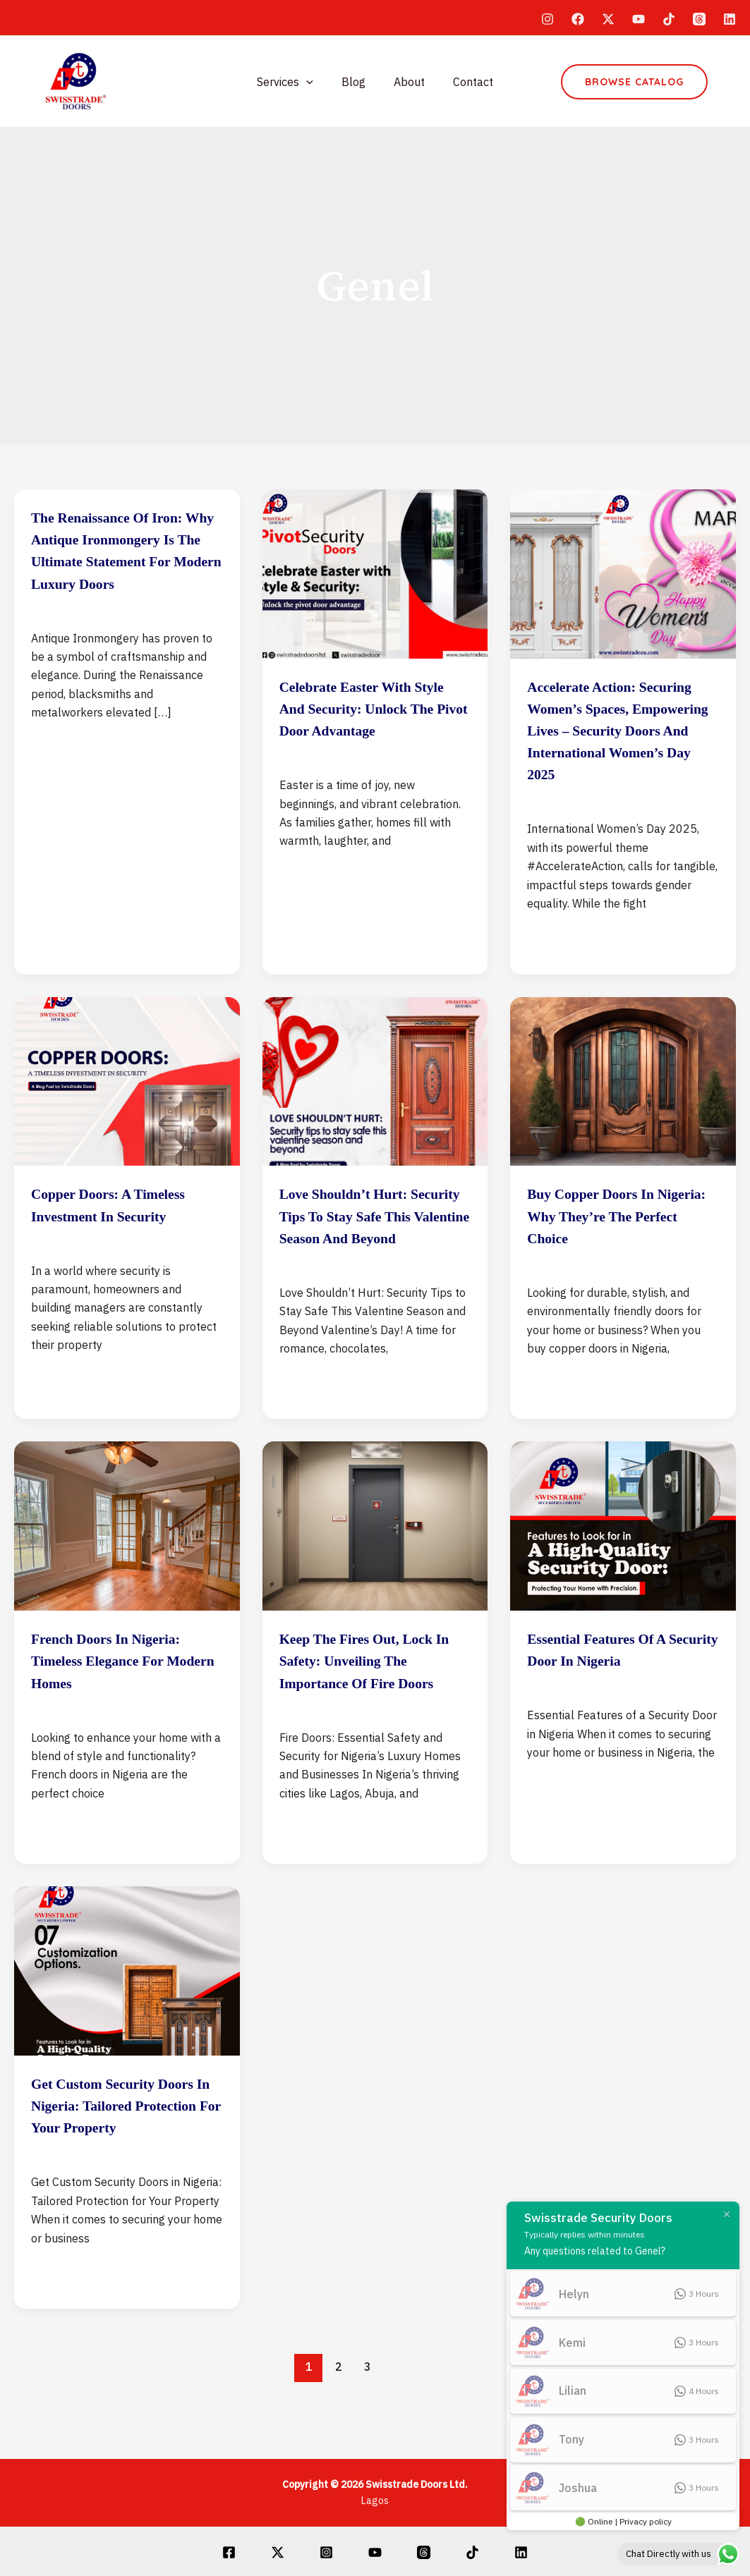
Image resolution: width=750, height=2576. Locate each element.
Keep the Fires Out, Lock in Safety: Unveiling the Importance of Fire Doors (373, 1704)
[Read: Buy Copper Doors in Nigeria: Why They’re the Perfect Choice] (623, 1102)
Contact (464, 82)
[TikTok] (669, 19)
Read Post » (63, 770)
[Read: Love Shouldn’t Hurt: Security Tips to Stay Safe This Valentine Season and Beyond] (375, 1102)
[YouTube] (638, 19)
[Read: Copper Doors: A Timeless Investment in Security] (127, 1102)
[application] (315, 82)
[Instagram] (547, 19)
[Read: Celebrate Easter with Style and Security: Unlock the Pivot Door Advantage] (375, 573)
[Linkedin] (729, 19)
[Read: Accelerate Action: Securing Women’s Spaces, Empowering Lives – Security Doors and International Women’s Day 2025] (623, 573)
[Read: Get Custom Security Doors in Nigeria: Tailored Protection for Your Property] (127, 2014)
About (406, 82)
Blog (356, 82)
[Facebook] (577, 19)
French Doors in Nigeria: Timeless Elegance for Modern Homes (122, 1704)
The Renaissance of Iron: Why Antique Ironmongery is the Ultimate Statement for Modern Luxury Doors (124, 561)
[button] (634, 81)
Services (293, 82)
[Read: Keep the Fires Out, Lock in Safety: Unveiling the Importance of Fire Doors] (375, 1569)
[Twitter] (608, 19)
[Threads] (699, 19)
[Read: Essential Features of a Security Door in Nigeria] (623, 1569)
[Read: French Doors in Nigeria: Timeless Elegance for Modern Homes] (127, 1569)
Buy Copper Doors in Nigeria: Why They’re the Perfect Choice (622, 1238)
